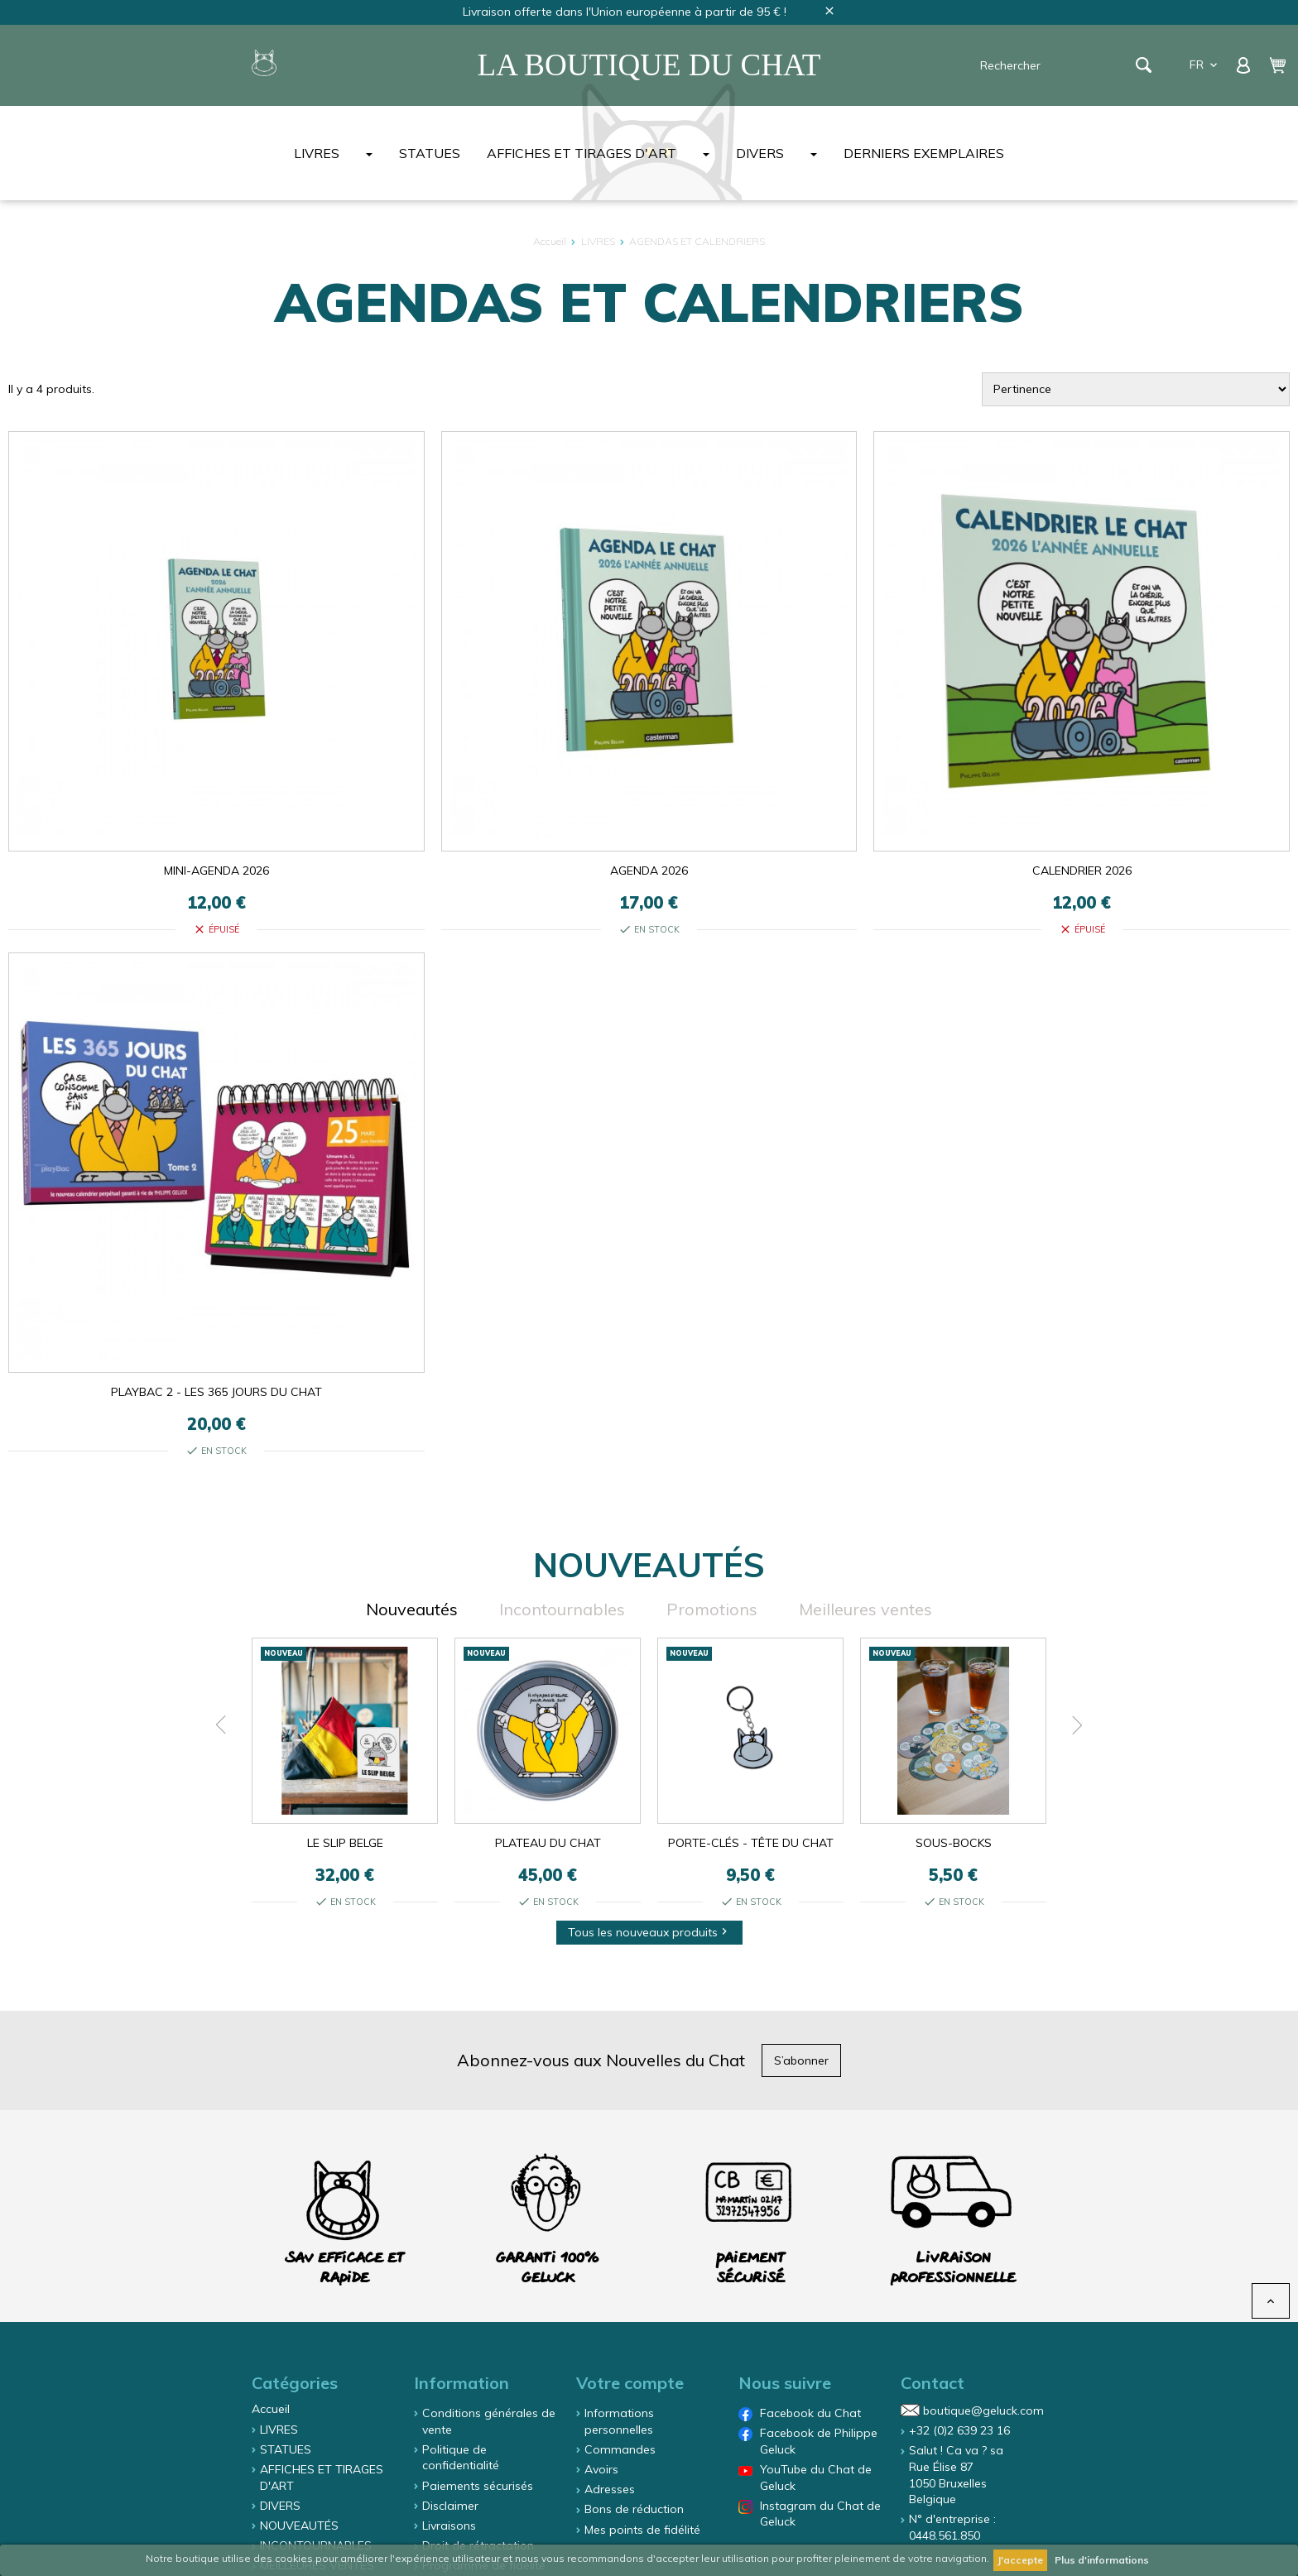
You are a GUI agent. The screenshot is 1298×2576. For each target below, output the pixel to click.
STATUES (429, 153)
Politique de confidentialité (460, 2457)
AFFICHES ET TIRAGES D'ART (581, 153)
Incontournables (562, 1609)
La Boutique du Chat (649, 65)
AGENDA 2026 (649, 870)
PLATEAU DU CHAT (548, 1842)
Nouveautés (412, 1609)
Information (461, 2382)
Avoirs (601, 2469)
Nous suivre (784, 2382)
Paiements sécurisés (477, 2485)
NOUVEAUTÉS (299, 2525)
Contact (932, 2382)
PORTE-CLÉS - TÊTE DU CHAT (751, 1842)
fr (1205, 64)
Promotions (711, 1609)
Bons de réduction (634, 2509)
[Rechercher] (1055, 64)
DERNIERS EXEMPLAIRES (924, 153)
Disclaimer (450, 2505)
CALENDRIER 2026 (1082, 870)
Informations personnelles (619, 2421)
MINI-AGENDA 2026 (216, 870)
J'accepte (1020, 2560)
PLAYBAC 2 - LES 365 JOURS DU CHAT (216, 1391)
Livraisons (449, 2525)
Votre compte (630, 2382)
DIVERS (760, 153)
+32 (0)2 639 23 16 (959, 2430)
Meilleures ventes (865, 1609)
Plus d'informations (1102, 2560)
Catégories (295, 2382)
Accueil (271, 2408)
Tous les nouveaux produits (649, 1932)
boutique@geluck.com (983, 2410)
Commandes (620, 2449)
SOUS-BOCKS (954, 1842)
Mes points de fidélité (642, 2529)
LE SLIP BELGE (345, 1842)
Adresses (609, 2489)
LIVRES (316, 153)
